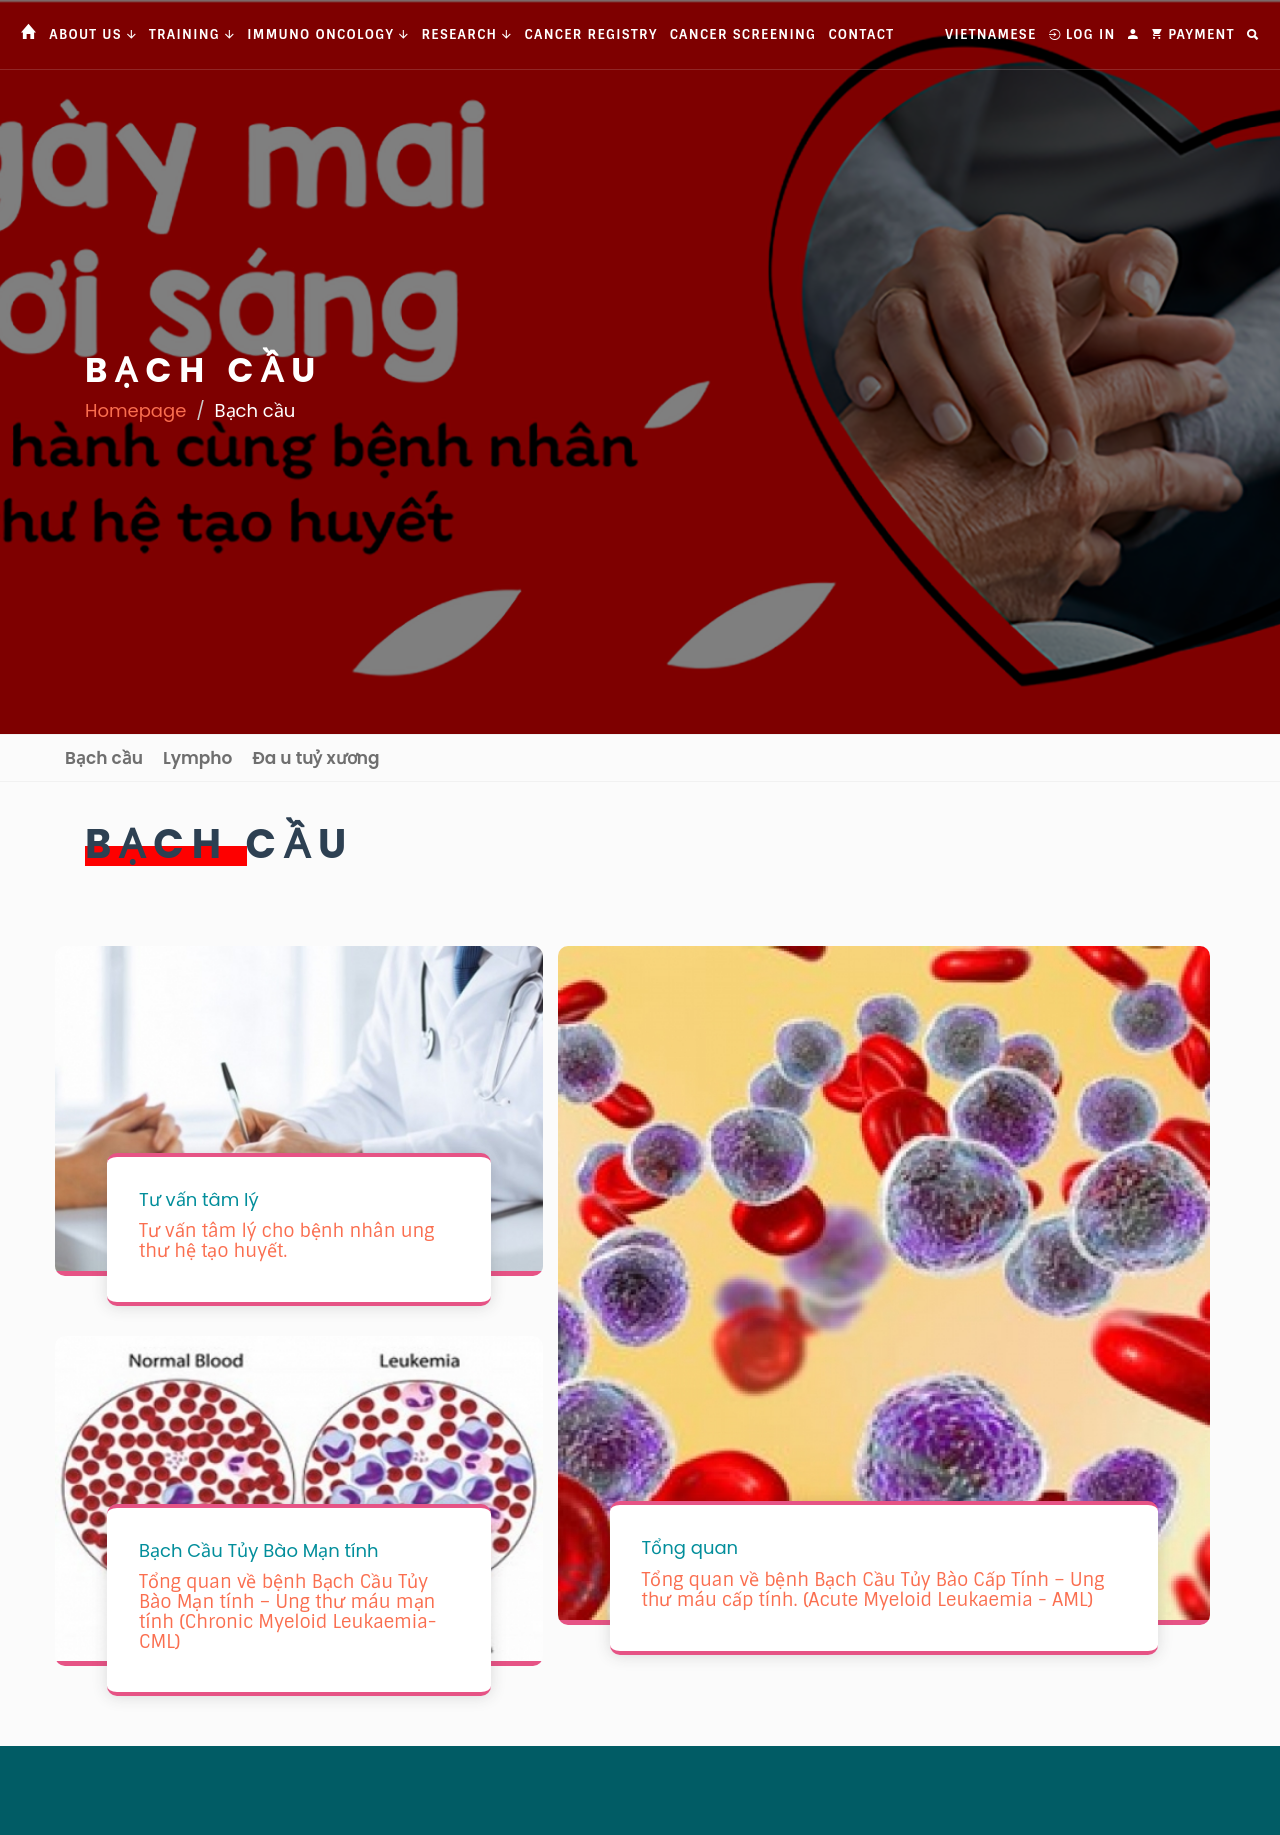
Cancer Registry (591, 34)
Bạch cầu (104, 758)
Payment (1193, 34)
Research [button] (466, 34)
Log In (1082, 34)
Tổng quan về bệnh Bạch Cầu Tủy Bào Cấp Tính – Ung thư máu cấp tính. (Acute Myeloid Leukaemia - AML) (873, 1590)
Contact (861, 34)
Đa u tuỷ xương (315, 758)
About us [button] (93, 34)
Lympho (198, 758)
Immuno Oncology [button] (328, 34)
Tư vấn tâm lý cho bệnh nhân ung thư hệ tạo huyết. (287, 1241)
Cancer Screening (743, 34)
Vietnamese (990, 34)
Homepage (135, 410)
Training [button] (192, 34)
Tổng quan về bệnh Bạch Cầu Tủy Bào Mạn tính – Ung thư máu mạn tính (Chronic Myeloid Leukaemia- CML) (288, 1611)
